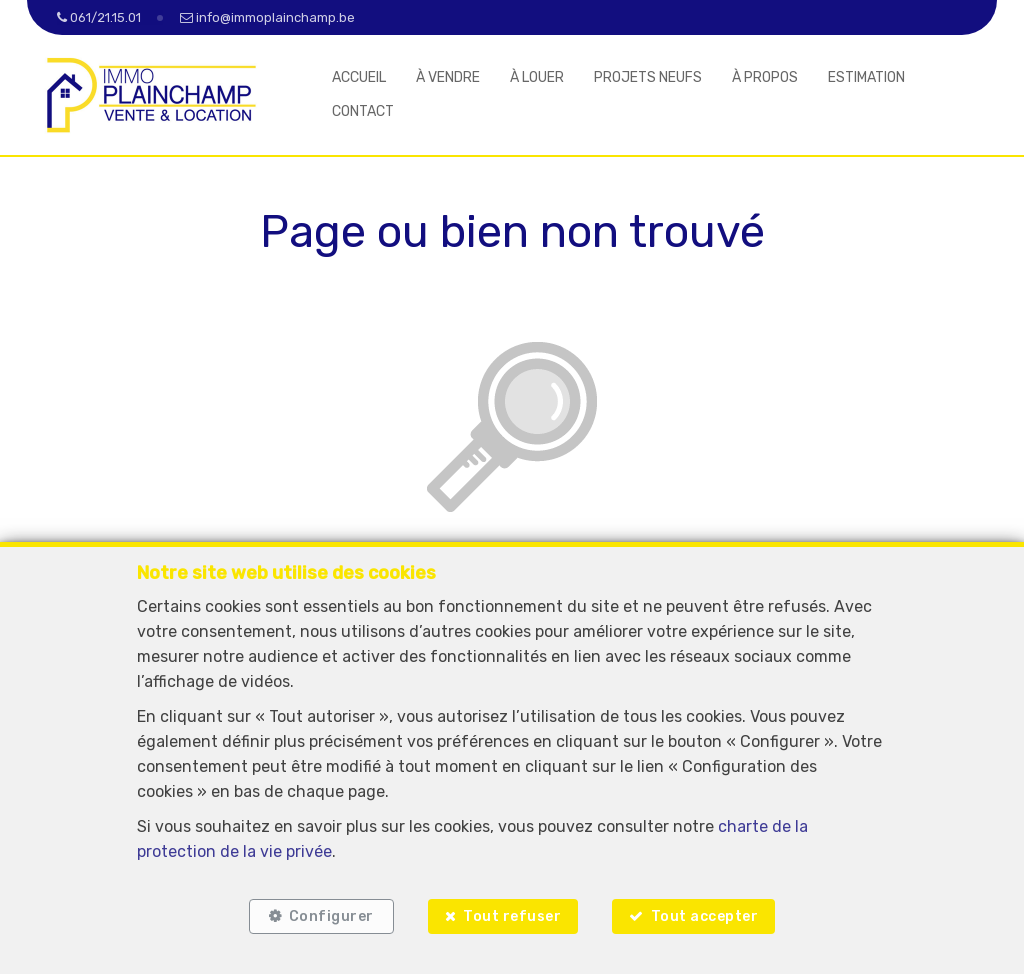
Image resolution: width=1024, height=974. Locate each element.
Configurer (331, 916)
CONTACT (363, 111)
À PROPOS (765, 77)
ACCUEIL (359, 77)
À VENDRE (448, 77)
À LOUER (537, 77)
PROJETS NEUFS (648, 77)
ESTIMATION (866, 77)
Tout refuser (512, 916)
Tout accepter (705, 916)
